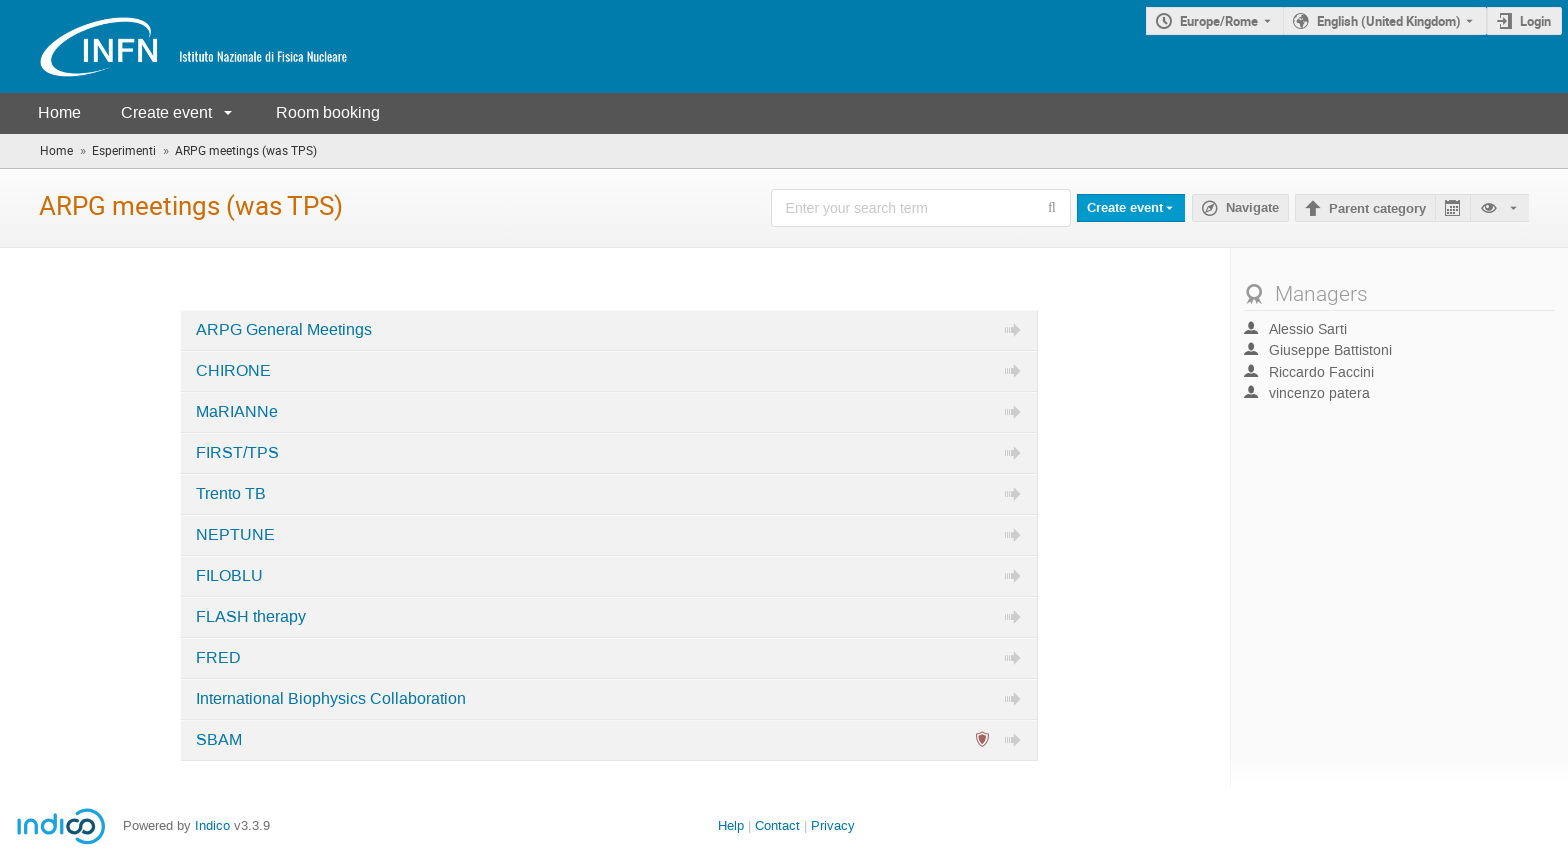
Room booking (328, 112)
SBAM (219, 740)
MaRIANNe (237, 412)
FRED (218, 658)
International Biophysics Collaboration (331, 699)
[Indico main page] (174, 46)
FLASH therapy (251, 617)
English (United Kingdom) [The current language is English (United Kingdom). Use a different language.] (1389, 21)
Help (731, 825)
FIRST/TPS (237, 453)
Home (59, 112)
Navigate (1252, 208)
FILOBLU (229, 576)
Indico (212, 825)
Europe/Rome (1219, 21)
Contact (777, 825)
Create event (166, 112)
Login (1535, 21)
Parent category (1377, 209)
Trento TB (231, 494)
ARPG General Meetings (284, 330)
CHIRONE (233, 371)
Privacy (833, 825)
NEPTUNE (235, 535)
